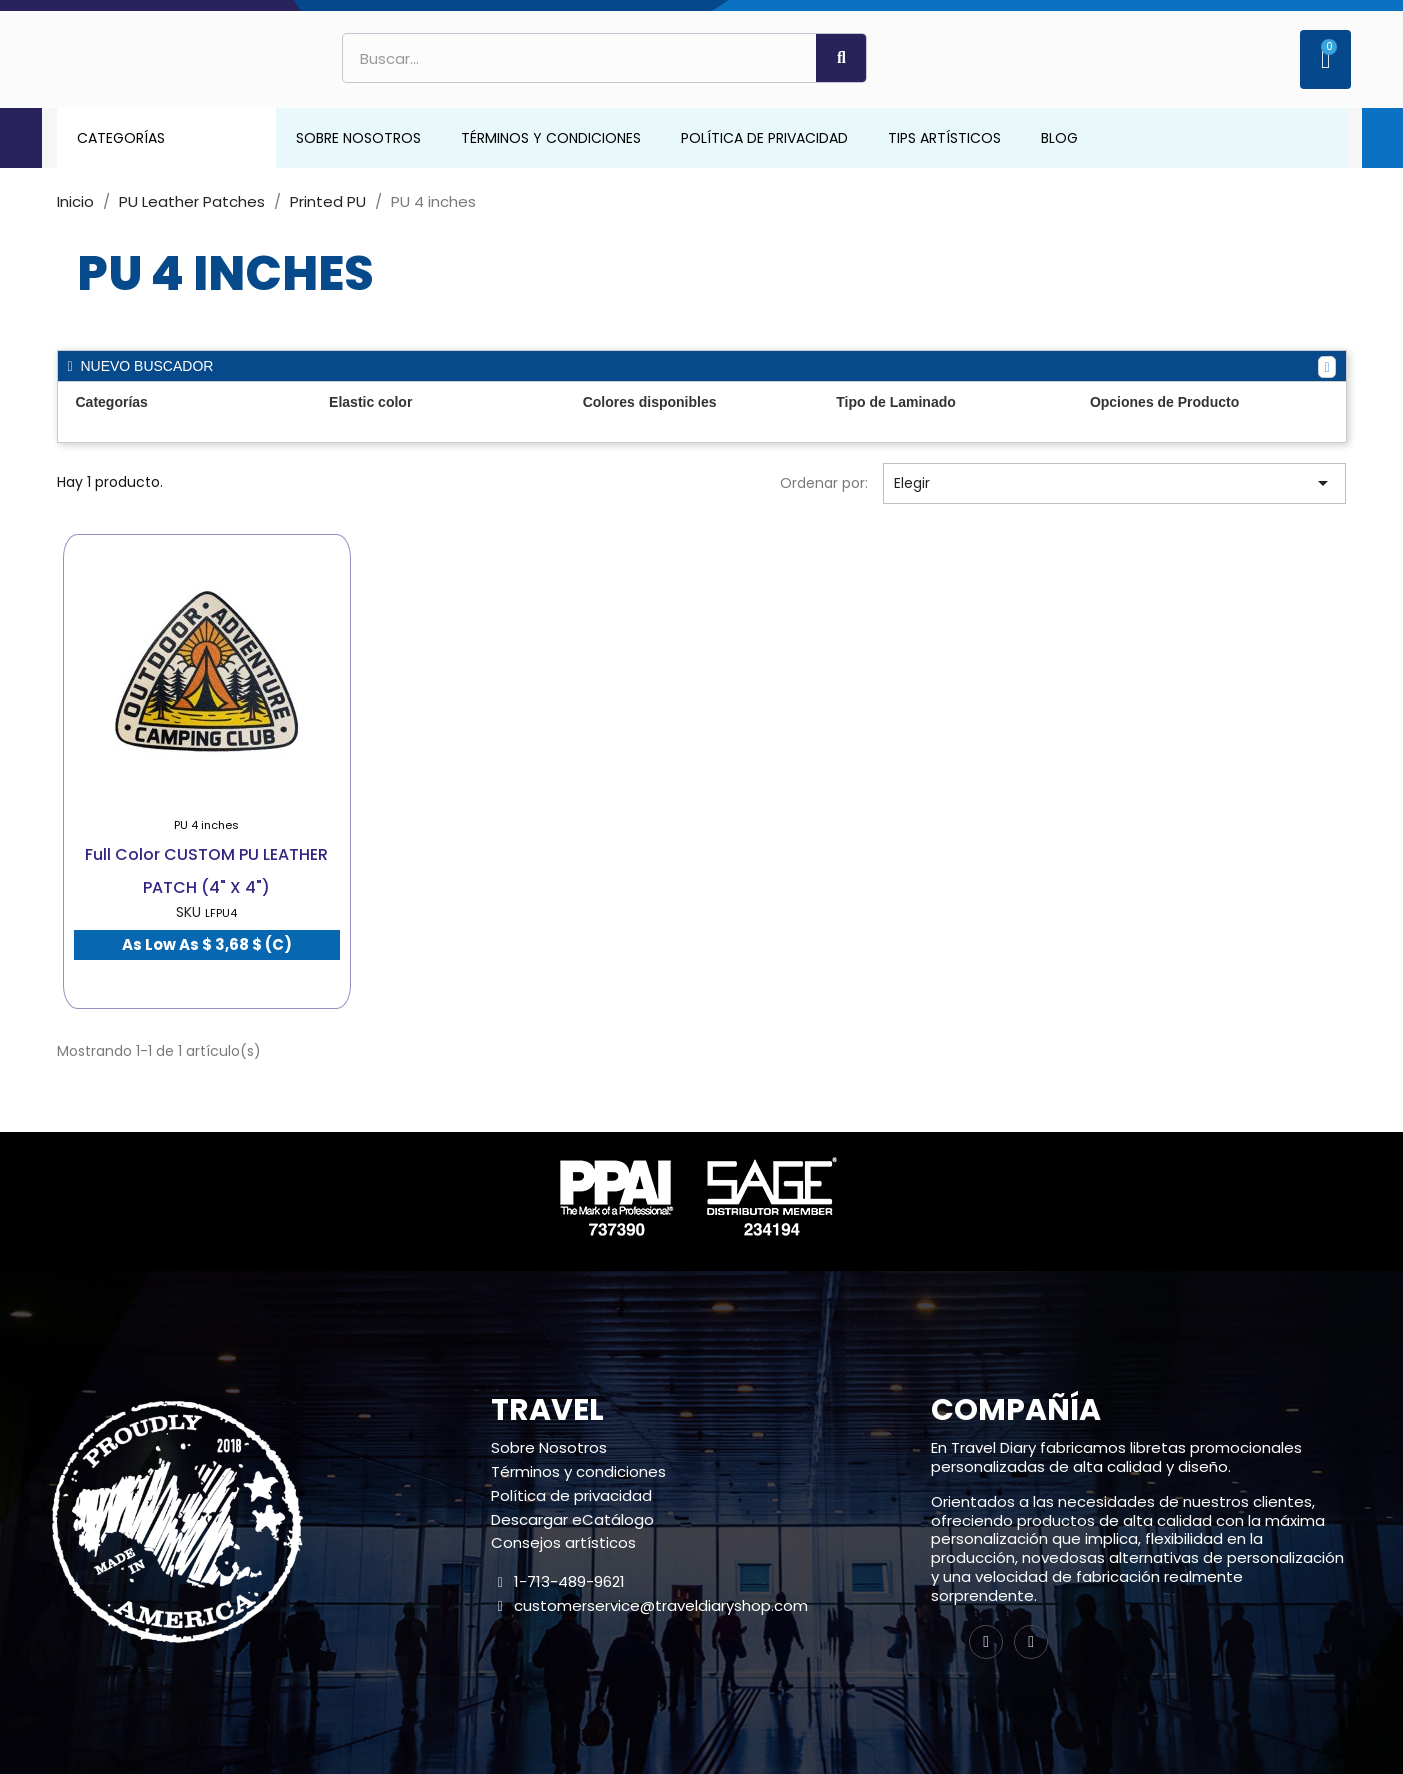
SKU (188, 912)
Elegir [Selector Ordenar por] (1115, 483)
